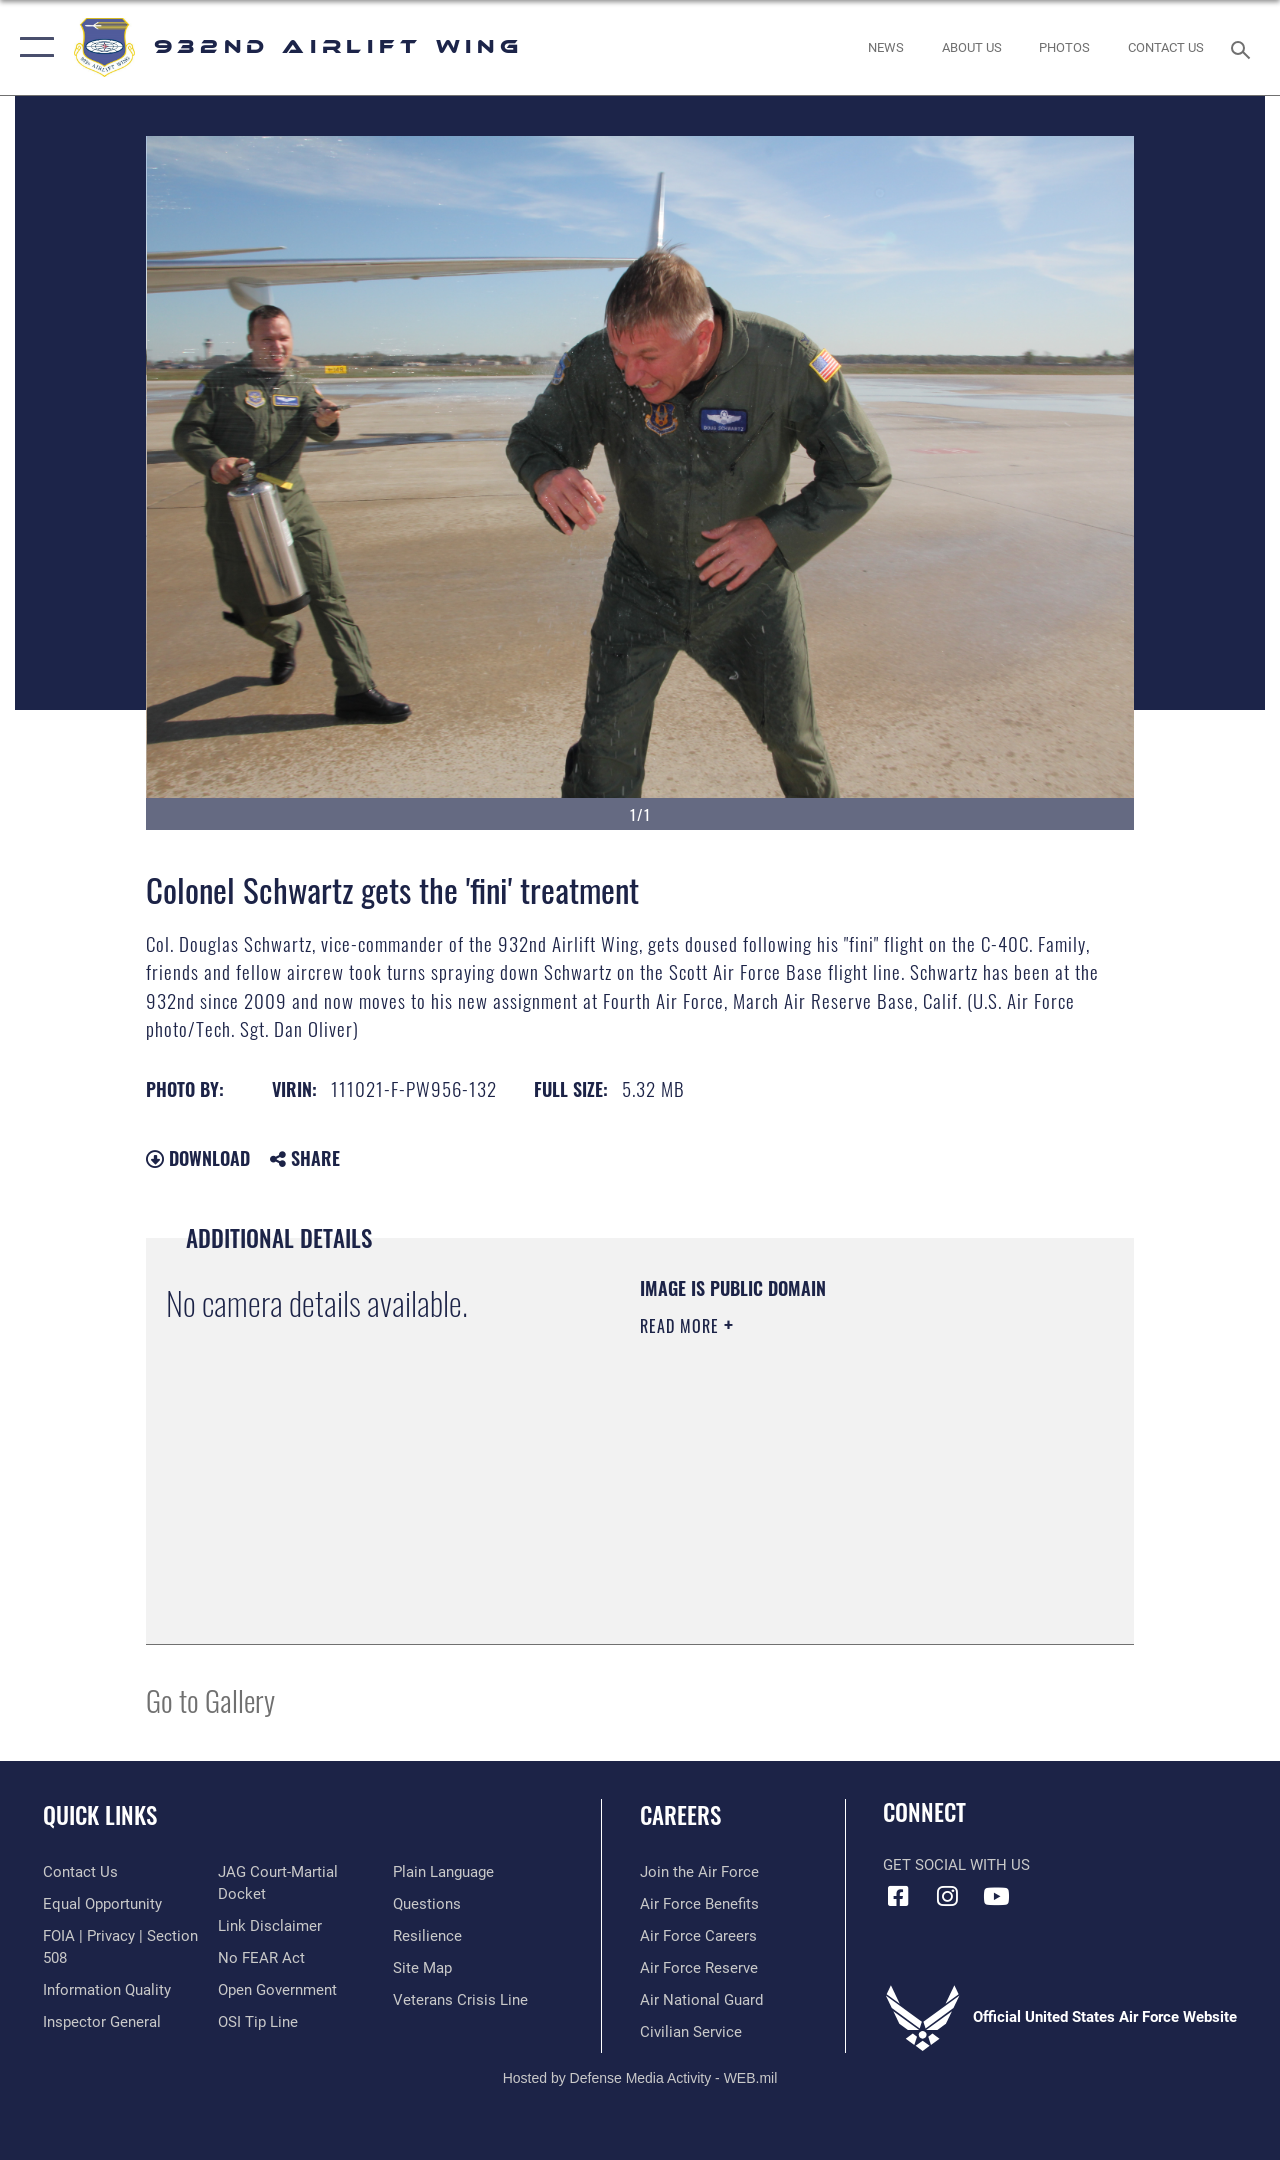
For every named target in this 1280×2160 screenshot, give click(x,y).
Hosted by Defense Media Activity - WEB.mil (640, 2078)
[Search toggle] (1244, 47)
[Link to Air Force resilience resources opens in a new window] (427, 1936)
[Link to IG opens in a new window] (947, 1896)
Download (198, 1158)
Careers (680, 1815)
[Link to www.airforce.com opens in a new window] (699, 1872)
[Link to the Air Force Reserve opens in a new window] (699, 1968)
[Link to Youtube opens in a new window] (996, 1896)
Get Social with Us (956, 1865)
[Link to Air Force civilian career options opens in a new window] (691, 2032)
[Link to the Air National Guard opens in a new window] (701, 2000)
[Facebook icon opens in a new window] (898, 1896)
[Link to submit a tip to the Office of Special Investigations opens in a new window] (258, 2022)
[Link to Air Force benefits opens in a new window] (699, 1904)
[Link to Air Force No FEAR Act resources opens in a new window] (261, 1958)
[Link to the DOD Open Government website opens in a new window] (277, 1990)
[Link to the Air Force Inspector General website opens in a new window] (102, 2022)
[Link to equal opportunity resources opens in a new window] (102, 1904)
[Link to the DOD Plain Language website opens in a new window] (443, 1872)
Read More (682, 1326)
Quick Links (100, 1815)
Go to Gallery (210, 1699)
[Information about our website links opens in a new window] (270, 1926)
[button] (32, 47)
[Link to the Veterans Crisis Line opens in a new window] (460, 2000)
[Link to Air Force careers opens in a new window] (698, 1936)
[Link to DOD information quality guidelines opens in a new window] (107, 1990)
